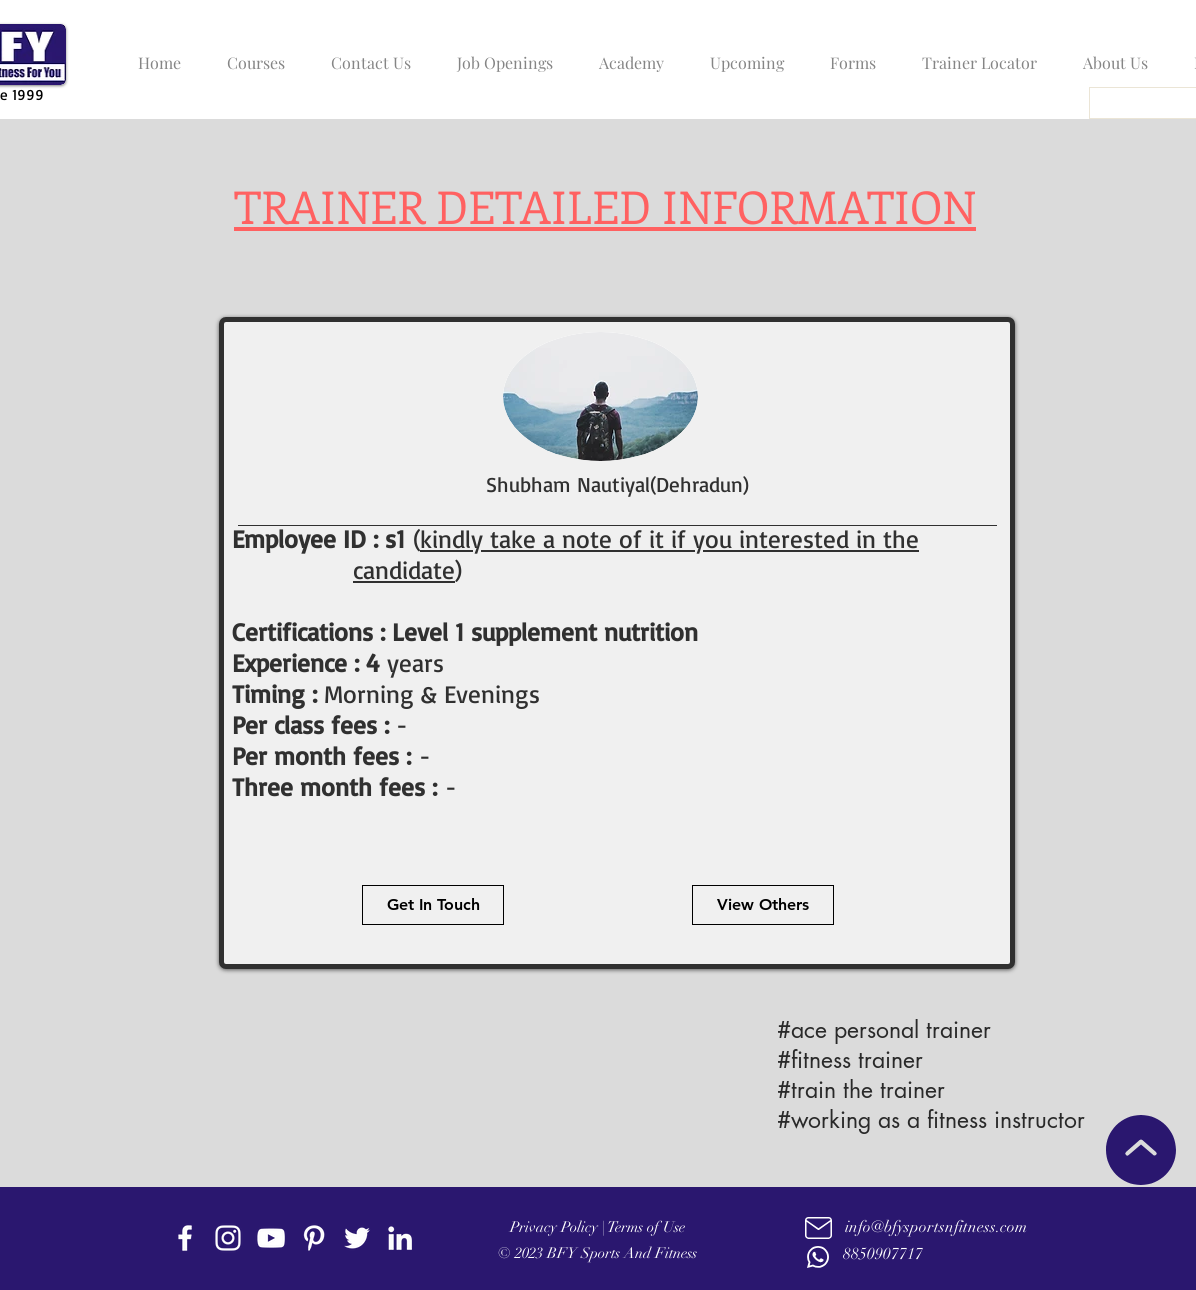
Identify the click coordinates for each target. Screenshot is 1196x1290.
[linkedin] (400, 1238)
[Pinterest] (314, 1238)
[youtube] (271, 1238)
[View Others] (763, 905)
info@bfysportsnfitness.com (936, 1227)
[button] (251, 54)
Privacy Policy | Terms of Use (597, 1227)
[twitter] (357, 1238)
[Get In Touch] (433, 905)
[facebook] (185, 1238)
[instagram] (228, 1238)
